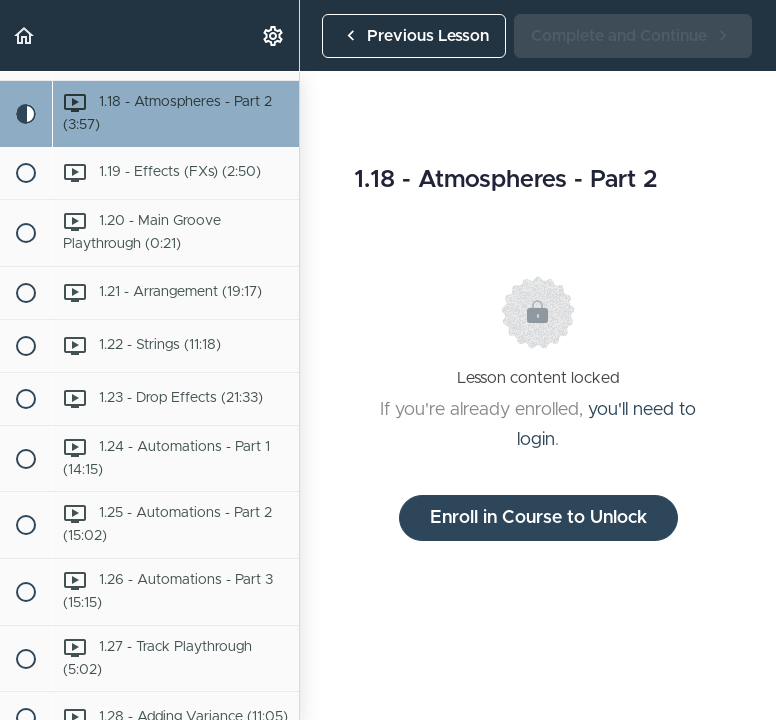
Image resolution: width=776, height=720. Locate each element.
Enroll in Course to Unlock (538, 518)
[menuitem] (274, 35)
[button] (25, 35)
